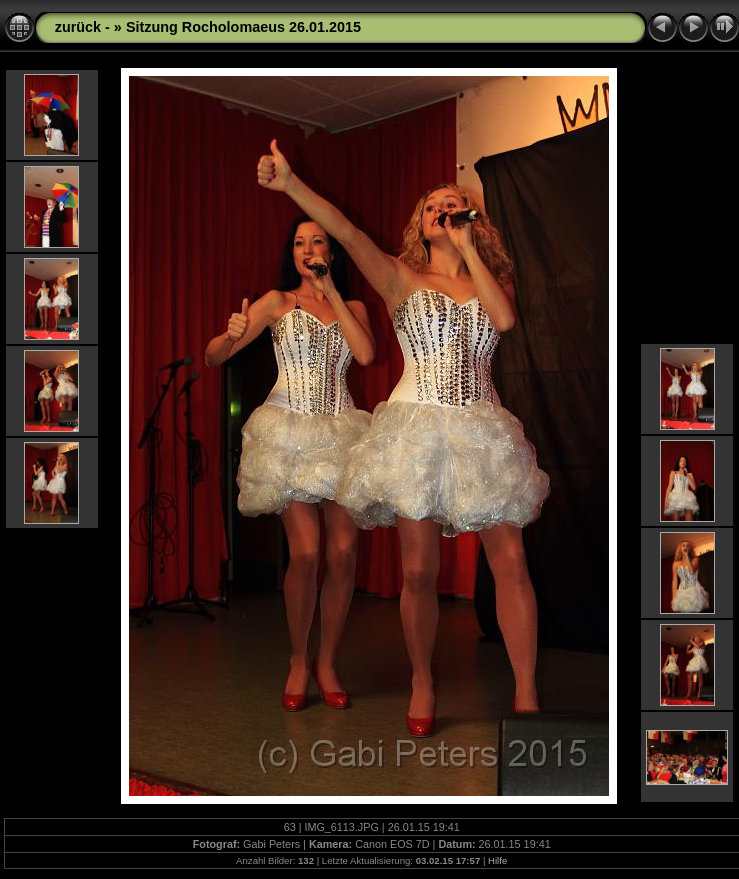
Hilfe (497, 860)
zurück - (84, 27)
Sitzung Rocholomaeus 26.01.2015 (243, 27)
